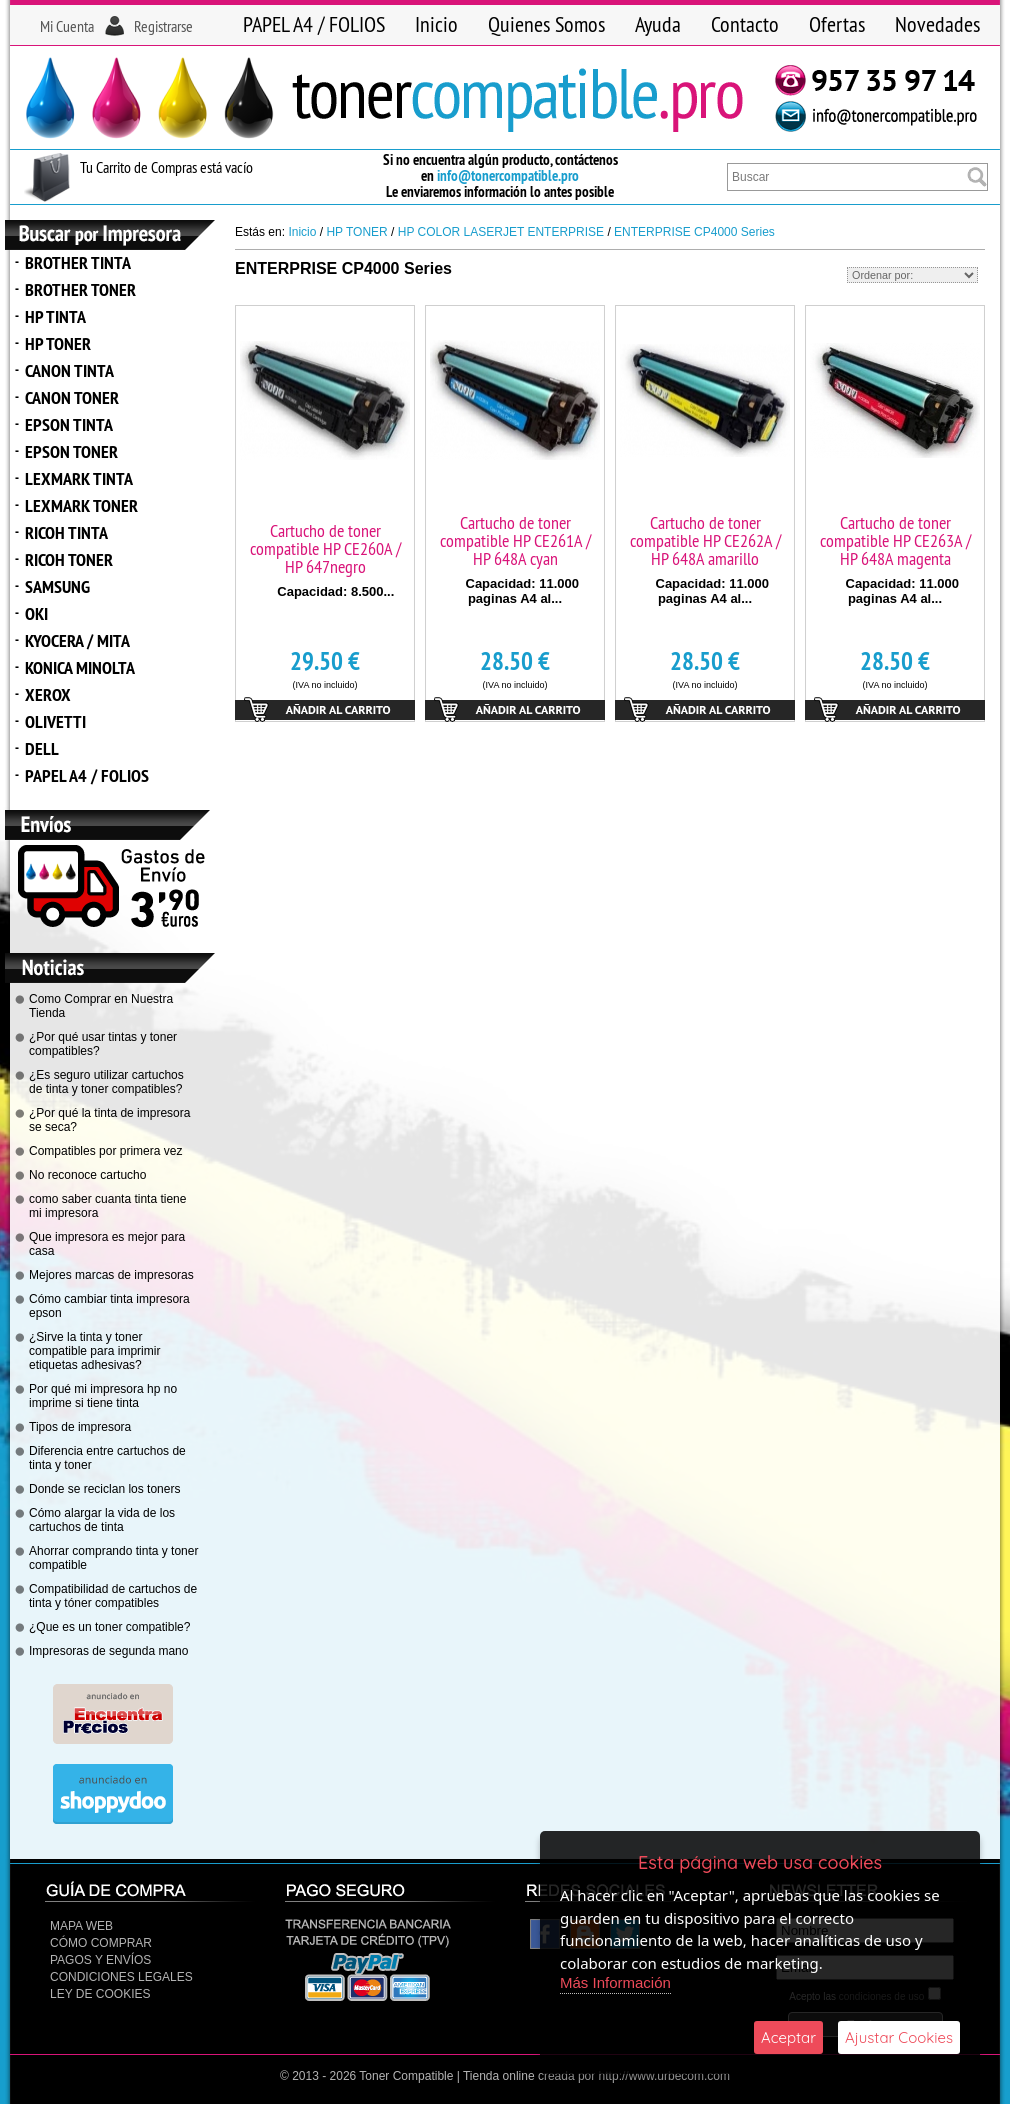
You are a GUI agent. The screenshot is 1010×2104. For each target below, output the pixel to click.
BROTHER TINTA (78, 262)
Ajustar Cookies (899, 2037)
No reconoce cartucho (87, 1175)
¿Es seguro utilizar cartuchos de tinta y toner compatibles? (106, 1082)
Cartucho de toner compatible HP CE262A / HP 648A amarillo (705, 540)
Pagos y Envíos (100, 1960)
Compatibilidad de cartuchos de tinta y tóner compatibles (113, 1596)
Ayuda (658, 24)
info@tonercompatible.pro (508, 175)
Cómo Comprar (101, 1943)
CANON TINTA (69, 370)
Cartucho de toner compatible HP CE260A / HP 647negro (325, 548)
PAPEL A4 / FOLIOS (314, 24)
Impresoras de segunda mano (108, 1651)
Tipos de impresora (80, 1427)
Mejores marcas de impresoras (111, 1275)
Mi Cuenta (67, 26)
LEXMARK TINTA (79, 478)
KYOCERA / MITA (77, 640)
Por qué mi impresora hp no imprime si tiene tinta (103, 1396)
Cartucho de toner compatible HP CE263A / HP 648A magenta (895, 540)
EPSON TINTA (69, 424)
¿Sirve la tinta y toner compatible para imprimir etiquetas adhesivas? (94, 1351)
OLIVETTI (55, 721)
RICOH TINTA (66, 532)
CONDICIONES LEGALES (121, 1977)
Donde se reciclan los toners (104, 1489)
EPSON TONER (71, 451)
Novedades (937, 24)
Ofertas (837, 24)
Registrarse (163, 26)
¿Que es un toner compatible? (109, 1627)
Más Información (615, 1982)
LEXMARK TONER (81, 505)
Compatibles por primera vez (105, 1151)
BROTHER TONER (80, 289)
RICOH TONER (69, 559)
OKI (36, 613)
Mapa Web (81, 1926)
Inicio (436, 24)
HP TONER (58, 343)
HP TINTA (55, 316)
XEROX (48, 694)
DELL (42, 748)
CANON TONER (72, 397)
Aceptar (788, 2037)
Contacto (745, 24)
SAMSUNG (57, 586)
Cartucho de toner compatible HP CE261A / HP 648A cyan (515, 540)
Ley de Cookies (100, 1994)
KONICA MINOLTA (80, 667)
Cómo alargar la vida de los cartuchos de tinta (102, 1520)
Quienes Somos (546, 24)
